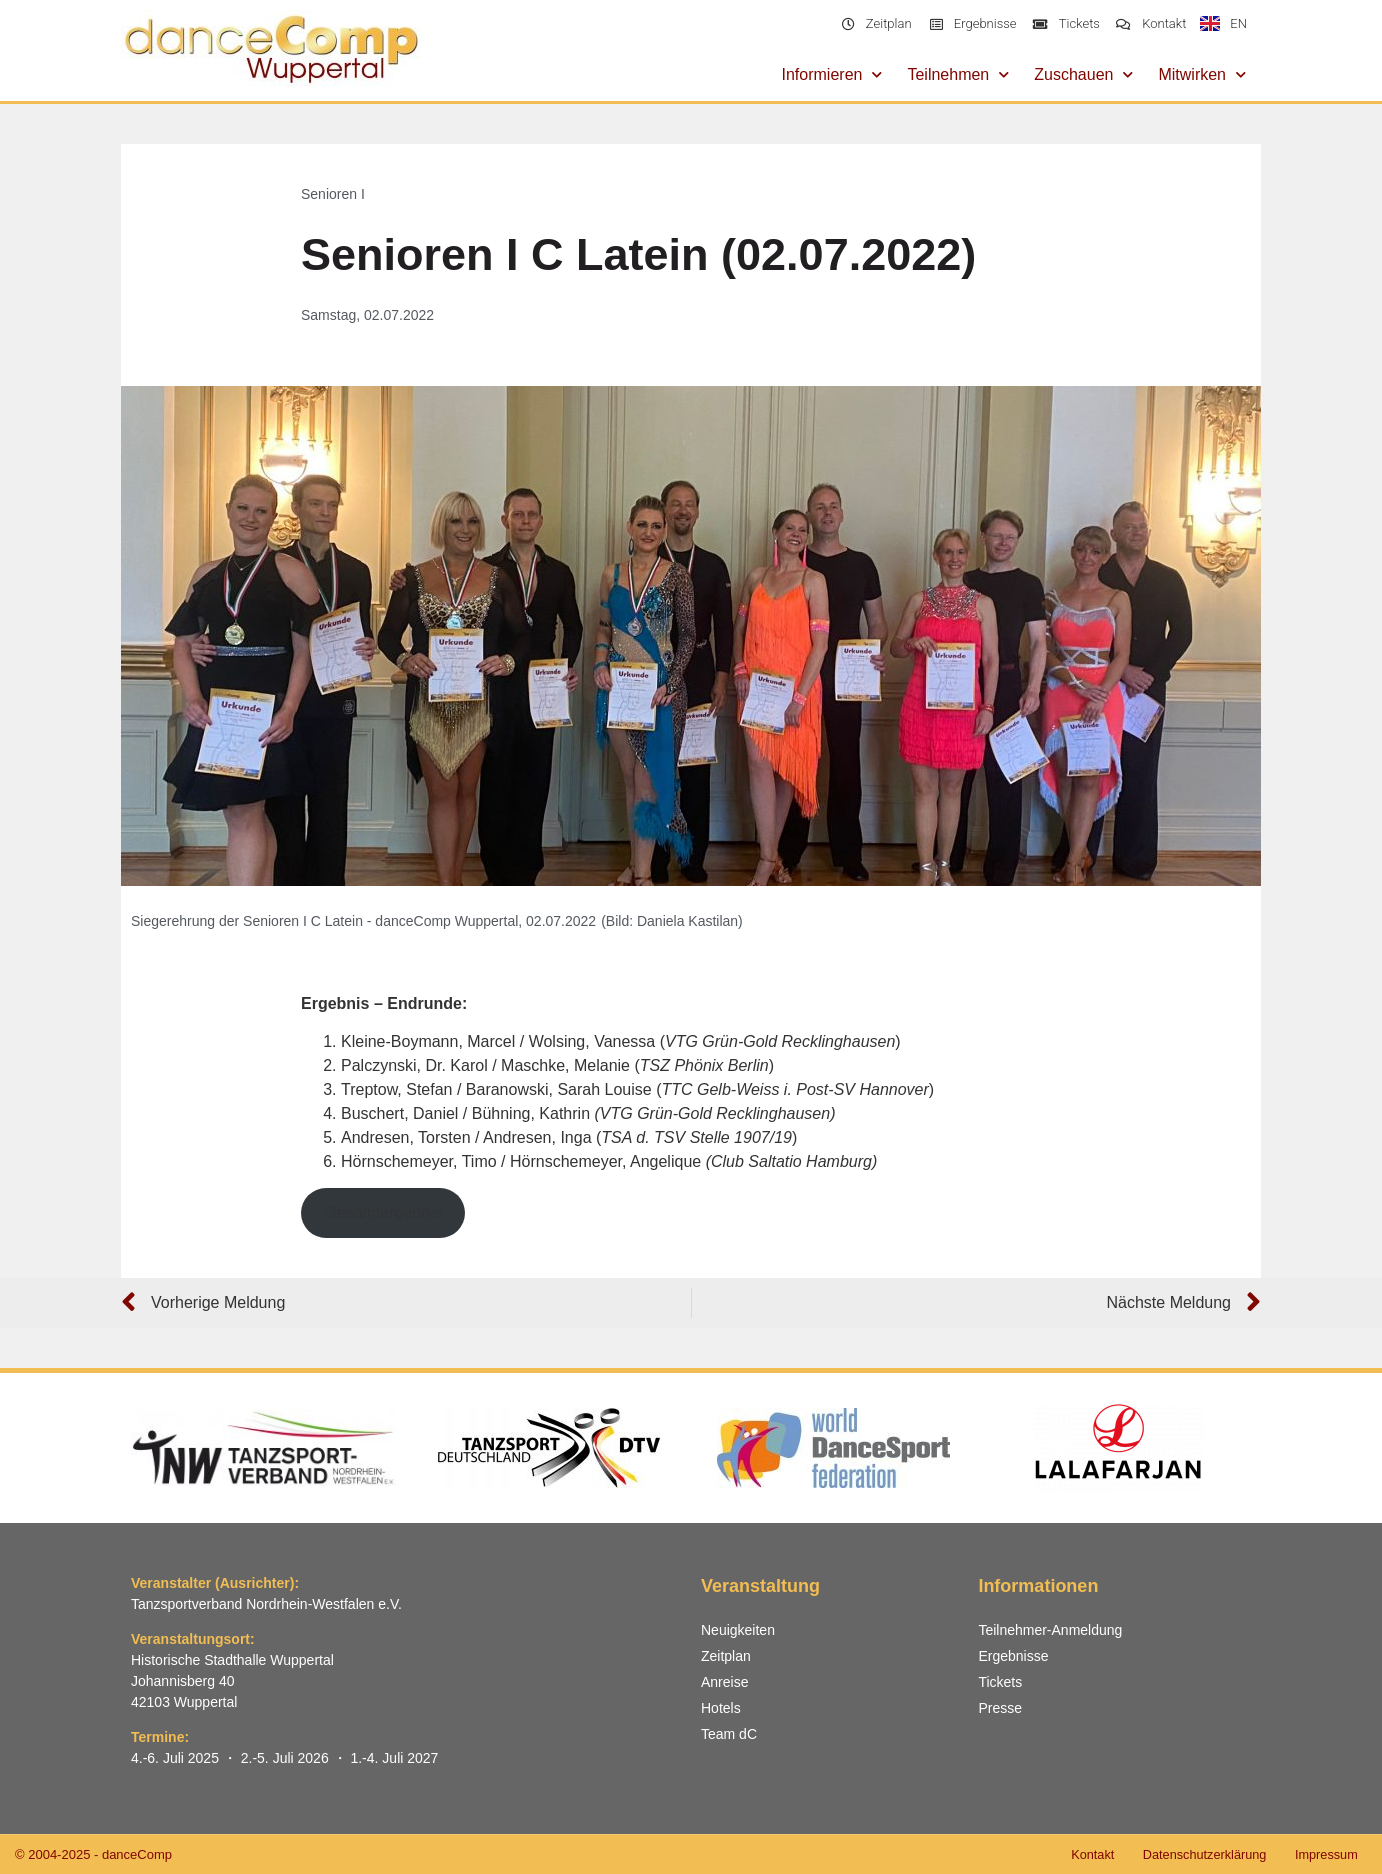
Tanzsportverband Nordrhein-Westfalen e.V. (266, 1604)
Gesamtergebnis (382, 1212)
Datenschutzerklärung (1199, 1854)
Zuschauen (1083, 74)
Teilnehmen (958, 74)
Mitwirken (1202, 74)
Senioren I (333, 194)
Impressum (1325, 1854)
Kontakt (1084, 1854)
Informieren (832, 74)
